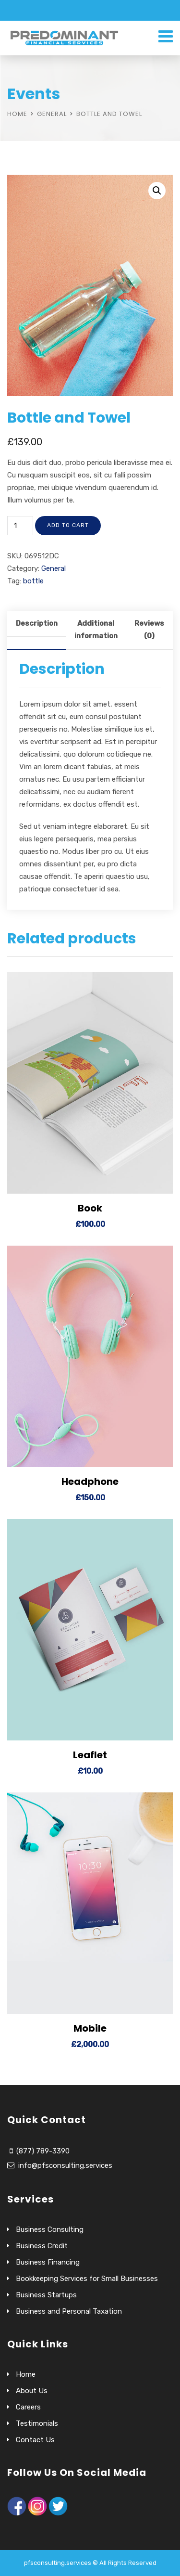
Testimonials (37, 2423)
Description (37, 623)
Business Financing (48, 2262)
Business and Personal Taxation (69, 2311)
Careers (28, 2407)
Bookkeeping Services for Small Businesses (87, 2278)
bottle (33, 581)
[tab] (36, 630)
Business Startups (46, 2295)
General (52, 113)
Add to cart (68, 525)
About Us (32, 2390)
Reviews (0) (149, 629)
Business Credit (42, 2245)
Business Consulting (50, 2229)
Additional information (96, 629)
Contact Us (35, 2439)
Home (17, 113)
